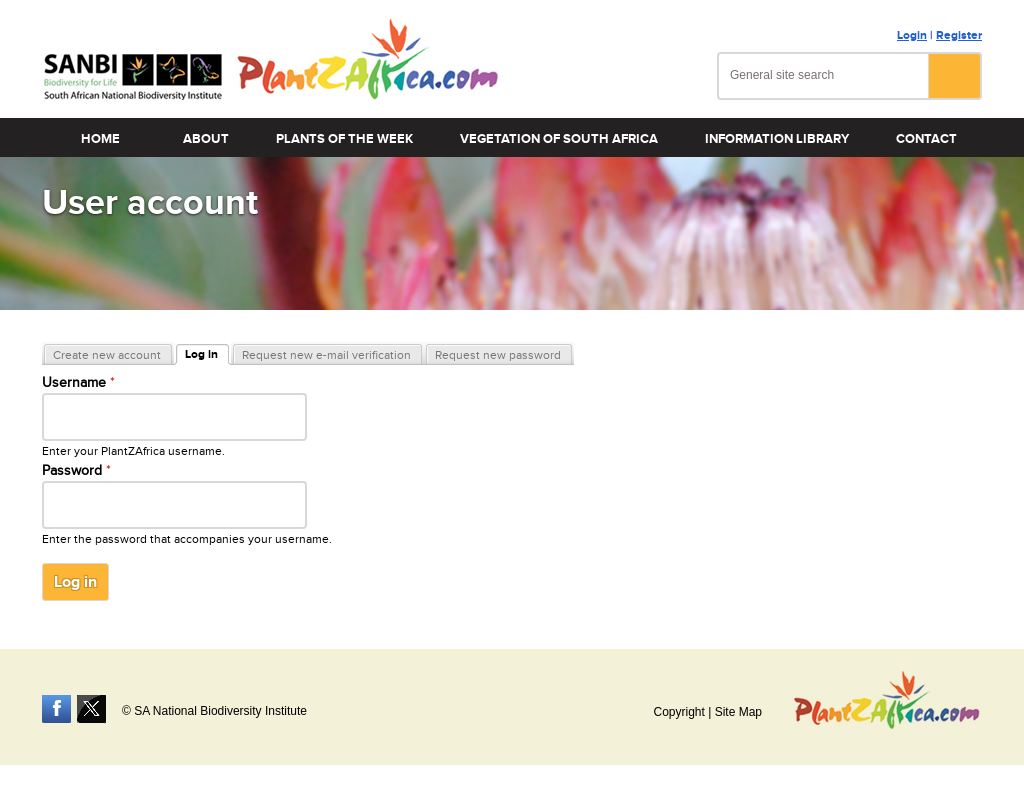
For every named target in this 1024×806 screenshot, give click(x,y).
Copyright (678, 712)
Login (912, 35)
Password (76, 471)
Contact (926, 139)
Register (959, 35)
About (206, 139)
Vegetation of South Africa (559, 139)
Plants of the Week (344, 139)
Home (100, 139)
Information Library (777, 139)
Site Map (738, 712)
